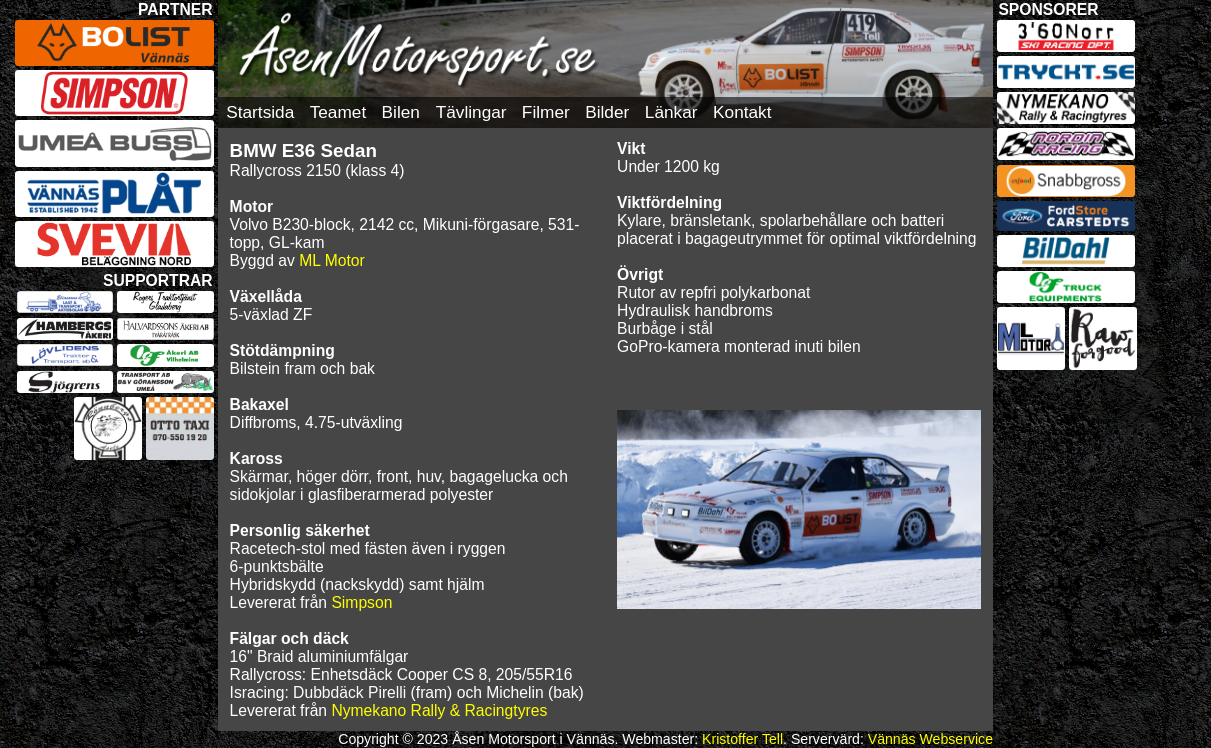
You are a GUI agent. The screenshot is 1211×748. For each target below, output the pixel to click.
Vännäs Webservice (930, 739)
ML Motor (332, 260)
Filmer (546, 112)
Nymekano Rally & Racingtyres (439, 710)
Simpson (361, 602)
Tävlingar (471, 112)
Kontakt (742, 112)
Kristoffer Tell (742, 739)
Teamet (338, 112)
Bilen (401, 112)
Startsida (260, 112)
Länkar (671, 112)
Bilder (607, 112)
